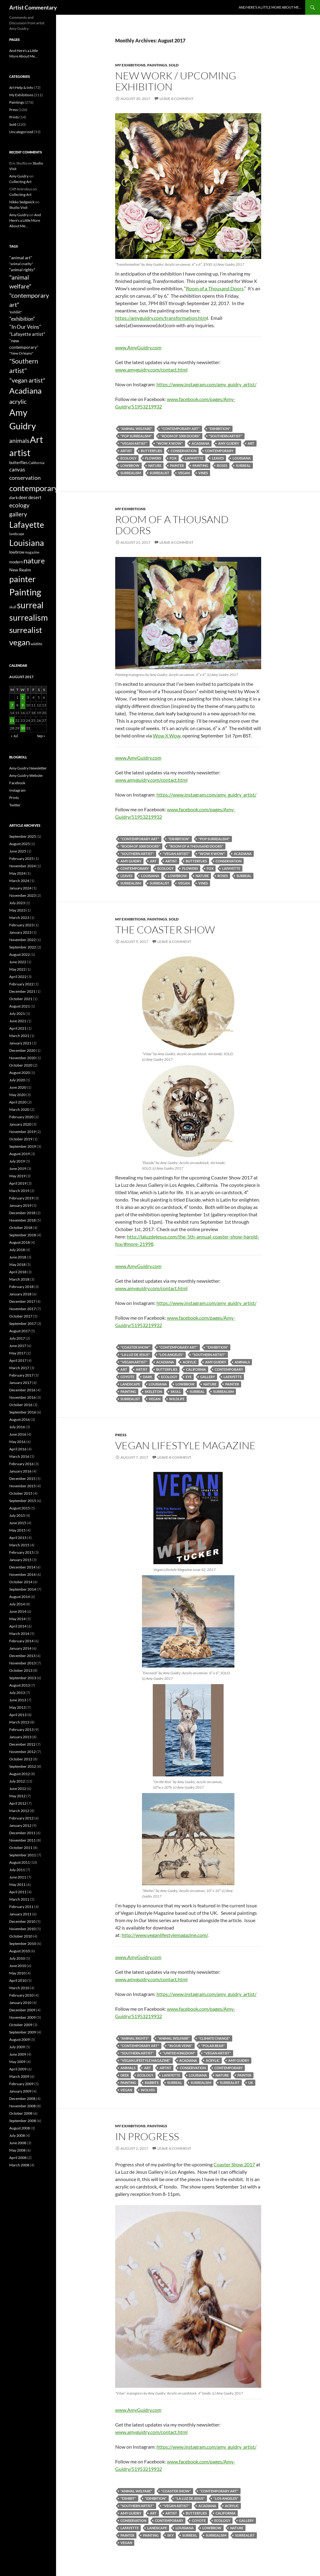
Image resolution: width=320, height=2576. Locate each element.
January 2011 (20, 1914)
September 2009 (22, 2032)
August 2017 (19, 1331)
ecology (128, 458)
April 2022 (17, 976)
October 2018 (20, 1227)
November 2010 (22, 1928)
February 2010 (21, 1995)
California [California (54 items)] (36, 462)
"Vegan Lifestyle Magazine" (145, 2060)
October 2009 (20, 2024)
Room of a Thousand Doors (215, 288)
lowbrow (130, 465)
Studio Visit (18, 207)
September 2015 (22, 1500)
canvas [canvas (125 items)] (17, 469)
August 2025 (19, 843)
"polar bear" (213, 2046)
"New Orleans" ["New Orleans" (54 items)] (21, 353)
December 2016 (22, 1390)
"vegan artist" (134, 443)
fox (173, 458)
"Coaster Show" (135, 1347)
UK (250, 2083)
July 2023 (17, 902)
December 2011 (22, 1833)
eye (189, 1377)
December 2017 (22, 1301)
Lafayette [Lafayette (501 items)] (26, 525)
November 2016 (22, 1397)
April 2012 (17, 1803)
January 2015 (20, 1559)
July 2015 (17, 1515)
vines (203, 473)
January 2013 (20, 1737)
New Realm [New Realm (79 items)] (20, 569)
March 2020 (19, 1109)
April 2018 (17, 1272)
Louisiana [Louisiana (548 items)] (26, 543)
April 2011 (17, 1892)
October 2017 (20, 1316)
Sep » (41, 735)
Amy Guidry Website (26, 775)
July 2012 (17, 1781)
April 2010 (17, 1980)
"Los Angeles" (171, 1355)
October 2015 (20, 1493)
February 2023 (21, 925)
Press (121, 1435)
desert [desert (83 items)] (35, 497)
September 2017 (22, 1323)
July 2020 (17, 1080)
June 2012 (17, 1788)
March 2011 (19, 1899)
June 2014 (17, 1611)
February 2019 (21, 1198)
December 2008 (22, 2098)
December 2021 (22, 991)
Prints (14, 117)
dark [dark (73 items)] (13, 497)
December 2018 (22, 1212)
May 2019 (17, 1176)
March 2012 (19, 1810)
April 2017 (17, 1360)
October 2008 (20, 2113)
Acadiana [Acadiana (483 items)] (25, 391)
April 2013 (17, 1714)
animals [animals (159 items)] (19, 440)
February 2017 (21, 1375)
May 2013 (17, 1707)
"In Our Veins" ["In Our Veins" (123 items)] (25, 327)
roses (222, 465)
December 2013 (22, 1655)
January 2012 (20, 1825)
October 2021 (20, 998)
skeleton (153, 1391)
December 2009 (22, 2010)
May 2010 (17, 1973)
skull (176, 1391)
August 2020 (19, 1072)
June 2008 (17, 2143)
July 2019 (17, 1161)
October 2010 (20, 1936)
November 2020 (22, 1057)
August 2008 (19, 2128)
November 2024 (22, 866)
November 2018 (22, 1220)
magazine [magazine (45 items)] (32, 552)
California (196, 1369)
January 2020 (20, 1124)
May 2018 (17, 1264)
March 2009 (19, 2076)
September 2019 (22, 1146)
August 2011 (19, 1862)
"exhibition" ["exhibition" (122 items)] (22, 319)
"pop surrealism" (136, 436)
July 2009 (17, 2047)
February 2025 (21, 858)
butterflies (151, 451)
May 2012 (17, 1796)
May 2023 (17, 910)
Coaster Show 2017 (234, 2164)
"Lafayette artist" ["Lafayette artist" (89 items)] (27, 334)
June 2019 (17, 1168)
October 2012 (20, 1759)
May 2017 (17, 1353)
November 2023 (22, 895)
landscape (130, 1384)
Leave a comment (176, 98)
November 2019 (22, 1131)
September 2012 (22, 1766)
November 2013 (22, 1663)
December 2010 (22, 1921)
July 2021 (17, 1013)
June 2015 (17, 1523)
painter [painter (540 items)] (22, 579)
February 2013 (21, 1729)
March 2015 (19, 1545)
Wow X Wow (166, 735)
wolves (148, 2090)
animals (242, 1362)
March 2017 (19, 1368)
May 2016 (17, 1441)
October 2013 (20, 1670)
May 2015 (17, 1530)
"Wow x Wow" (169, 443)
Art (251, 443)
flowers (153, 458)
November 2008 (22, 2106)
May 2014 (17, 1618)
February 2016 (21, 1463)
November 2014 (22, 1574)
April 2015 (17, 1537)
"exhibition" (219, 429)
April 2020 (17, 1102)
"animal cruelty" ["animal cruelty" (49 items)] (21, 264)
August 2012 (19, 1773)
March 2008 (19, 2165)
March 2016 (19, 1456)
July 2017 (17, 1338)
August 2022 (19, 954)
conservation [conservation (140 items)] (25, 477)
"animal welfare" (136, 429)
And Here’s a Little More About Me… (270, 7)
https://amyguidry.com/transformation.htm (161, 318)
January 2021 (20, 1043)
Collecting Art (20, 181)
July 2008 (17, 2135)
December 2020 (22, 1050)
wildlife (176, 1399)
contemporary (219, 451)
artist (126, 451)
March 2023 (19, 917)
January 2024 (20, 888)
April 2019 (17, 1183)
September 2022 (22, 947)
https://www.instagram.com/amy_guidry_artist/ (206, 384)
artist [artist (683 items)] (19, 452)
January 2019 (20, 1205)
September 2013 (22, 1678)
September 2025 (22, 836)
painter (177, 465)
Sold (174, 65)
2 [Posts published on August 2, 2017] (23, 697)
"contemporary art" (180, 429)
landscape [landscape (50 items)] (16, 534)
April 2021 (17, 1028)
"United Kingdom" (179, 2053)
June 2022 (17, 962)
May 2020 (17, 1094)
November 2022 (22, 939)
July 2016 (17, 1427)
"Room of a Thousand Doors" (196, 846)
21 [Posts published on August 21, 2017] (12, 720)
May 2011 (17, 1884)
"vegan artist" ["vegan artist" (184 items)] (27, 380)
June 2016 (17, 1434)
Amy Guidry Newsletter (28, 768)
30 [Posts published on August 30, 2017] (23, 728)
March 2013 (19, 1722)
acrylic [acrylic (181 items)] (17, 401)
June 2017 (17, 1345)
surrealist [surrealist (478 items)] (25, 630)
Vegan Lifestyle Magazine (185, 1445)
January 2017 (20, 1382)
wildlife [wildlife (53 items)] (36, 644)
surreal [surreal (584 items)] (30, 605)
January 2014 (20, 1648)
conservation (183, 451)
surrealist (159, 473)
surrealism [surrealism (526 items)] (28, 617)
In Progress (147, 2136)
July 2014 (17, 1604)
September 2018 (22, 1235)
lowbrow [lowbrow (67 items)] (16, 552)
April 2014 (17, 1626)
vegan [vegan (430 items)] (19, 642)
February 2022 (21, 984)
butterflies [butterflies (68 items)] (18, 462)
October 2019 (20, 1139)
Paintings (157, 65)
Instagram (17, 790)
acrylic (189, 1362)
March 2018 (19, 1279)
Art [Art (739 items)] (36, 439)
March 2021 (19, 1035)
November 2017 (22, 1308)
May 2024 (17, 873)
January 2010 (20, 2002)
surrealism (130, 473)
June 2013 (17, 1700)
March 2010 (19, 1988)
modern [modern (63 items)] (16, 561)
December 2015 (22, 1478)
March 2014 (19, 1633)
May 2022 (17, 969)
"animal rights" (134, 2038)
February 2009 (21, 2083)
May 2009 (17, 2061)
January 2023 (20, 932)
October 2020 (20, 1065)
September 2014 (22, 1589)
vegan (184, 473)
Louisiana (242, 458)
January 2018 (20, 1294)
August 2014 (19, 1596)
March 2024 (19, 880)
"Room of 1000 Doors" (180, 436)
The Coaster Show (165, 929)
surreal (243, 465)
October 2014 (20, 1582)
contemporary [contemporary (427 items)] (33, 488)
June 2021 (17, 1021)
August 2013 (19, 1685)
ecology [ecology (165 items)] (19, 505)
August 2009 (19, 2039)
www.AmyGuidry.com (138, 347)
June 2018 (17, 1257)
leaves (218, 458)
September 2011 (22, 1855)
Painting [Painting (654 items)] (25, 592)
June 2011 (17, 1877)
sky (170, 2535)
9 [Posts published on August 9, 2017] (23, 705)
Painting (200, 465)
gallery (207, 1377)
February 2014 (21, 1641)
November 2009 (22, 2017)
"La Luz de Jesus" (135, 1355)
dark (147, 1377)
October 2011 (20, 1847)
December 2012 (22, 1744)
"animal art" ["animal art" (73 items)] (20, 257)
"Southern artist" (225, 436)
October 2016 (20, 1404)
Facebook (17, 783)
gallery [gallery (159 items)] (18, 514)
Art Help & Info (21, 87)
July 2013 (17, 1692)
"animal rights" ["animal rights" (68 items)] (22, 269)
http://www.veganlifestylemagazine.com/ (165, 1935)
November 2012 (22, 1751)
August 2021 (19, 1006)
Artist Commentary (33, 7)
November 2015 (22, 1486)
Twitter (15, 805)
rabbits (152, 2083)
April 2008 (17, 2157)
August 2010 (19, 1951)
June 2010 (17, 1965)
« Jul (14, 735)
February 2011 (21, 1906)
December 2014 (22, 1567)
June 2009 (17, 2054)
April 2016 (17, 1449)
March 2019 (19, 1190)
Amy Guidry (228, 443)
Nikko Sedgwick (21, 202)
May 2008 (17, 2150)
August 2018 (19, 1242)
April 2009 (17, 2069)
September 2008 (22, 2120)
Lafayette (194, 458)
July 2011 (17, 1869)
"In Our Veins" (180, 2046)
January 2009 (20, 2091)
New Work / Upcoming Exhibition (175, 81)
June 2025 (17, 851)
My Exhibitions (130, 65)
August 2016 (19, 1419)
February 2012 (21, 1818)
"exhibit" (128, 2498)
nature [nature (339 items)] (34, 560)
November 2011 (22, 1840)
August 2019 (19, 1153)
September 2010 (22, 1943)
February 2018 (21, 1286)
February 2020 (21, 1117)
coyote (127, 1377)
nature (154, 465)
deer (124, 2075)
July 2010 (17, 1958)
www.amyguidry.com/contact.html (151, 369)
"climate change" (214, 2038)
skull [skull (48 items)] (12, 607)
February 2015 (21, 1552)
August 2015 (19, 1508)
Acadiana (200, 443)
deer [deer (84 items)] (23, 497)
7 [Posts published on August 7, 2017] (12, 705)
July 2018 (17, 1249)
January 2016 (20, 1471)
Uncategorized (21, 131)
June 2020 (17, 1087)
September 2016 (22, 1412)
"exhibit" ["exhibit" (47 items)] (15, 312)
